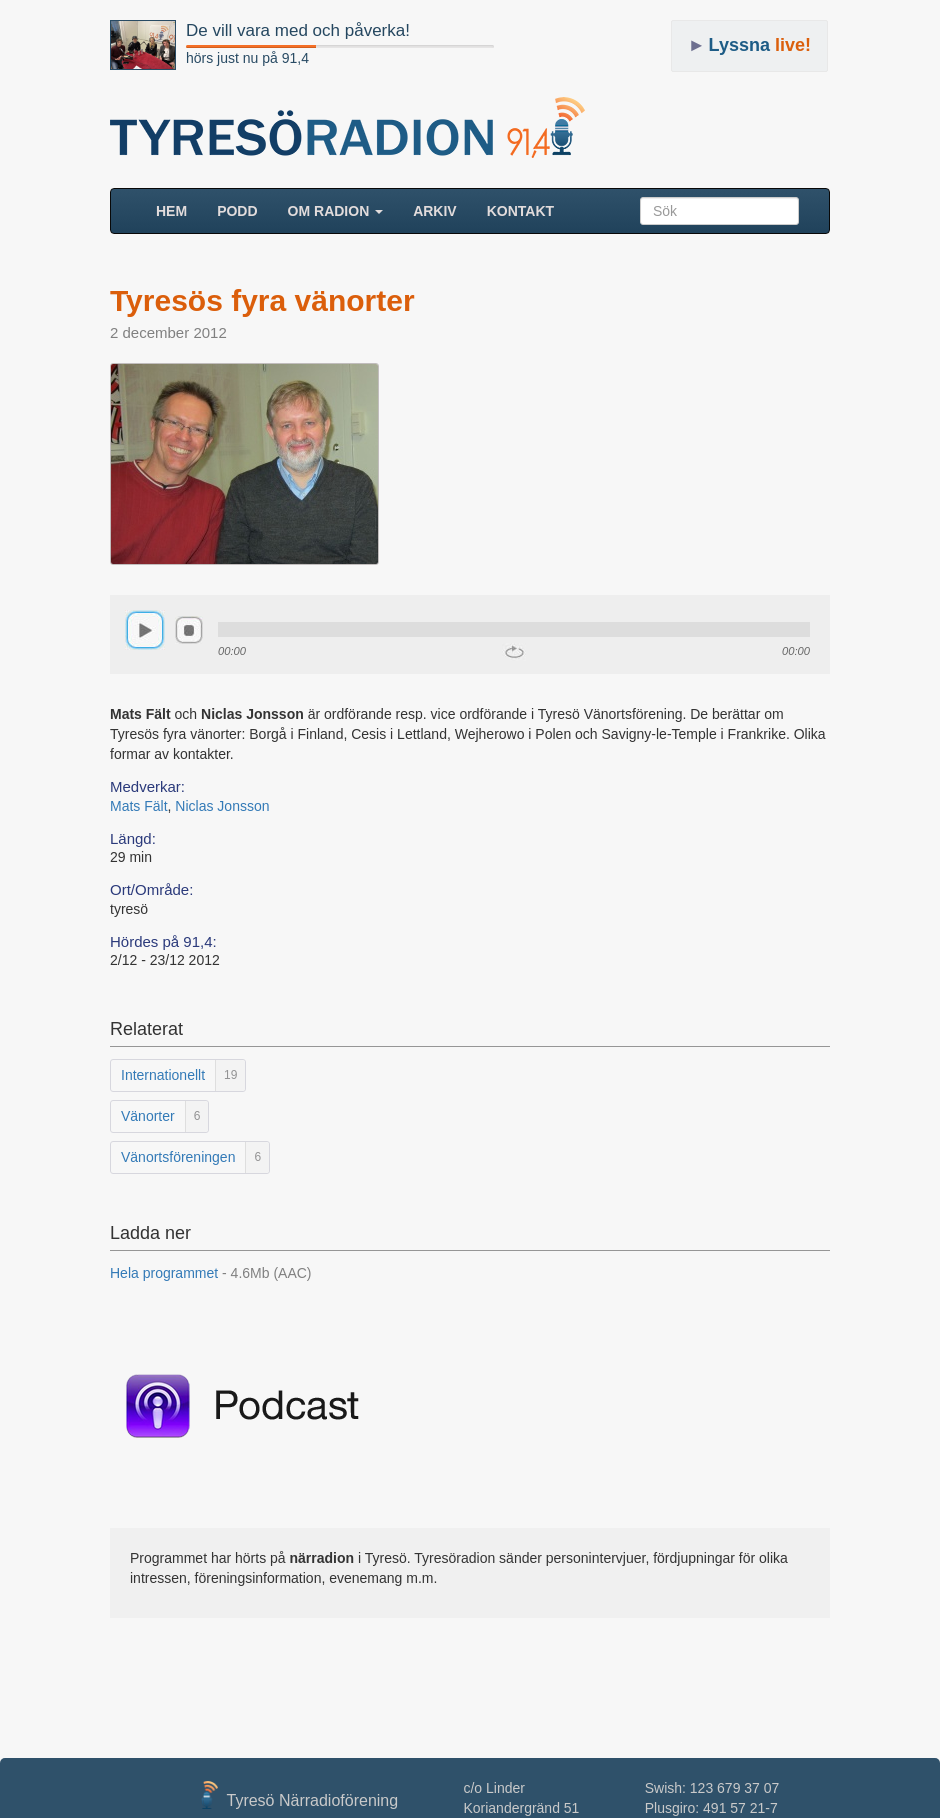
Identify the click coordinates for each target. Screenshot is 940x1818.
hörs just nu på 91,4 (247, 58)
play (145, 630)
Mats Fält (139, 806)
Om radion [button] (336, 211)
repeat (514, 652)
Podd (237, 211)
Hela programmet (211, 1273)
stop (189, 630)
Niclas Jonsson (222, 806)
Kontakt (520, 211)
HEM (179, 209)
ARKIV (435, 211)
